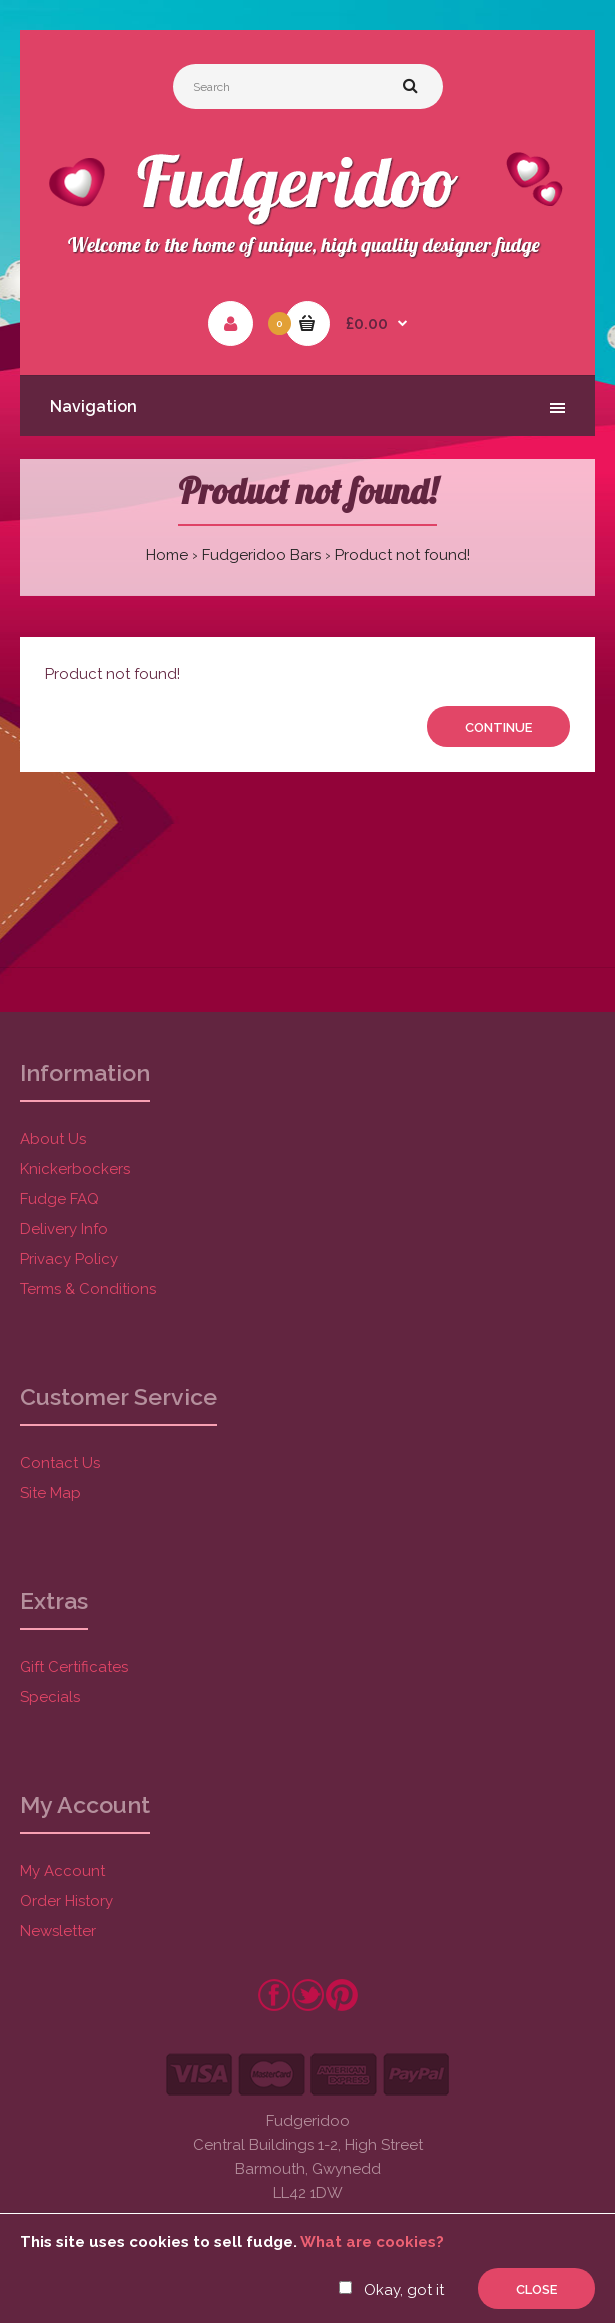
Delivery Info (64, 1229)
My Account (62, 1871)
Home (167, 555)
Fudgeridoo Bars (261, 555)
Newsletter (58, 1931)
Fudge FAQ (59, 1199)
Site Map (50, 1493)
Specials (50, 1697)
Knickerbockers (75, 1169)
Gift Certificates (74, 1667)
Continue (498, 727)
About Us (53, 1139)
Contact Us (60, 1463)
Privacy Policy (69, 1259)
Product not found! (402, 555)
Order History (66, 1901)
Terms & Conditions (88, 1289)
